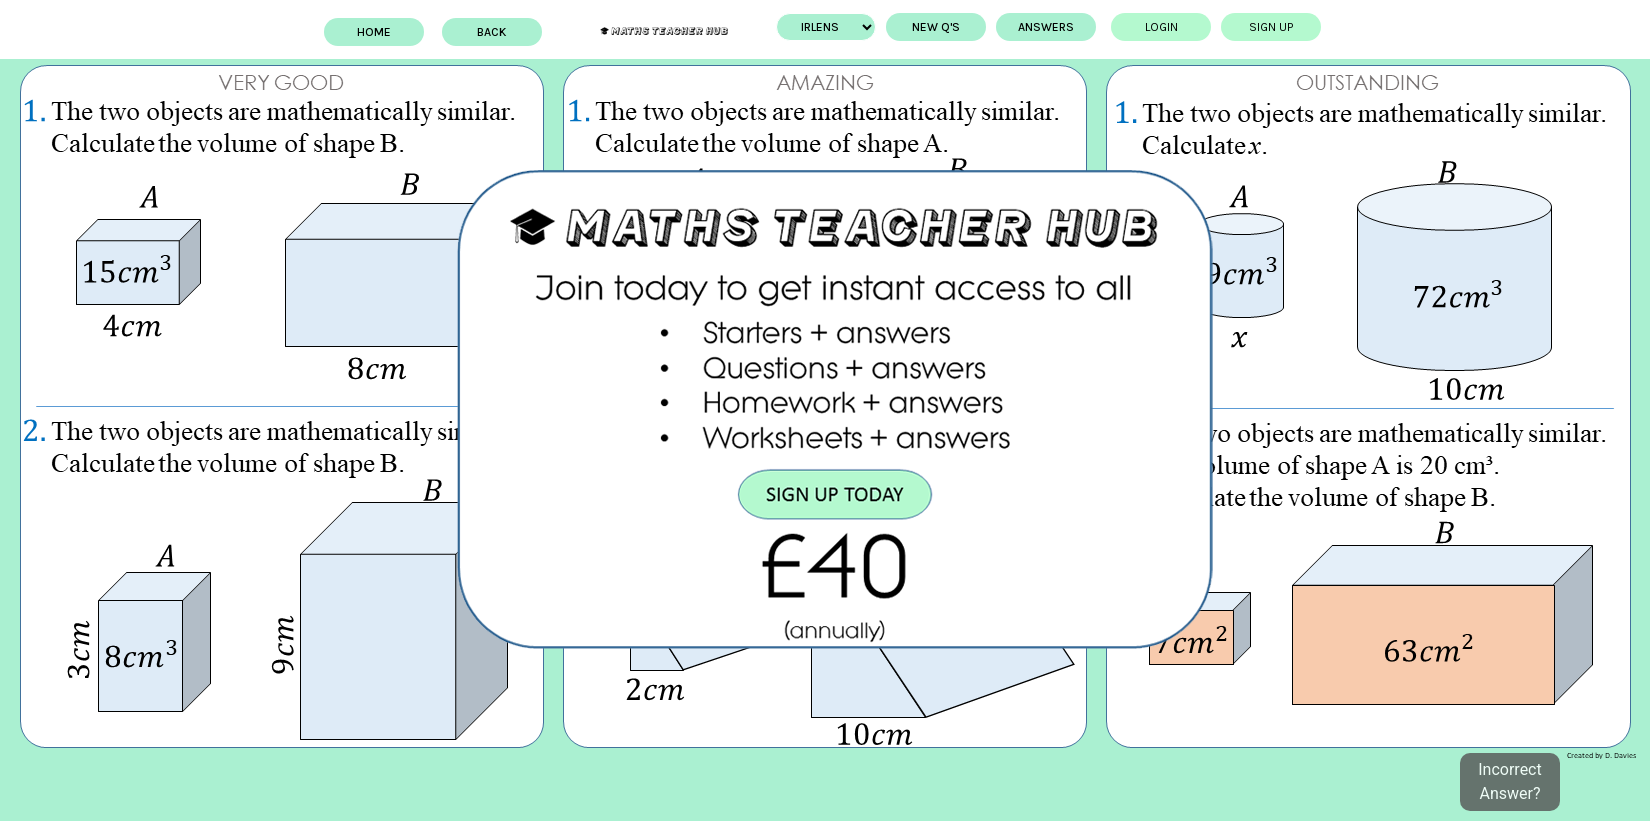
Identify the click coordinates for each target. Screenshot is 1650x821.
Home (392, 32)
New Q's (918, 27)
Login (1142, 27)
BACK (510, 32)
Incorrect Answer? (1509, 781)
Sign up (1253, 27)
